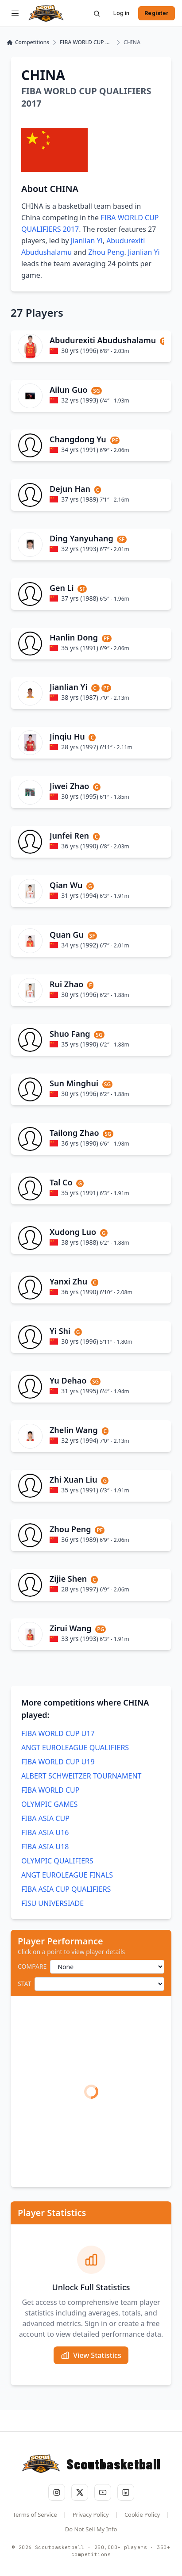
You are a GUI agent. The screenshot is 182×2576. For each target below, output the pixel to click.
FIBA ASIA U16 (45, 1832)
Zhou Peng (106, 252)
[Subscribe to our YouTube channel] (102, 2492)
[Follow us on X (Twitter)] (79, 2492)
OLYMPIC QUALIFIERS (57, 1861)
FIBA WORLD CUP (50, 1790)
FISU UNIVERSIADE (52, 1903)
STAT (24, 1983)
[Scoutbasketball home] (46, 13)
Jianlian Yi (87, 240)
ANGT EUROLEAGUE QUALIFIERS (75, 1747)
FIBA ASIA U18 (45, 1847)
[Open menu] (15, 13)
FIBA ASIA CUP (45, 1818)
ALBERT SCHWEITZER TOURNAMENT (81, 1776)
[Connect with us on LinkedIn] (125, 2492)
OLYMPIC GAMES (49, 1804)
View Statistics (91, 2355)
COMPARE (32, 1966)
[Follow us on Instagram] (56, 2492)
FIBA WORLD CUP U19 (58, 1762)
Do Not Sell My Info (91, 2529)
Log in (121, 13)
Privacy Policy (91, 2514)
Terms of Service (35, 2514)
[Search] (97, 13)
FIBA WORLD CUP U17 (58, 1733)
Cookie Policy (142, 2514)
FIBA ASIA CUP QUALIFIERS (66, 1889)
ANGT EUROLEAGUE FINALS (67, 1875)
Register (156, 13)
